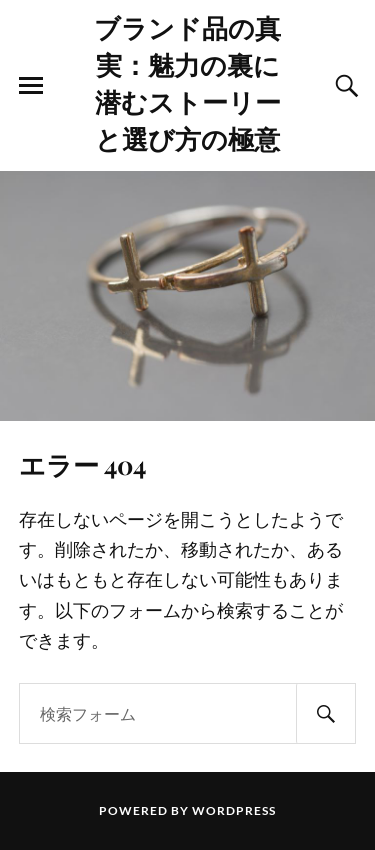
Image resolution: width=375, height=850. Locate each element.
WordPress (234, 810)
